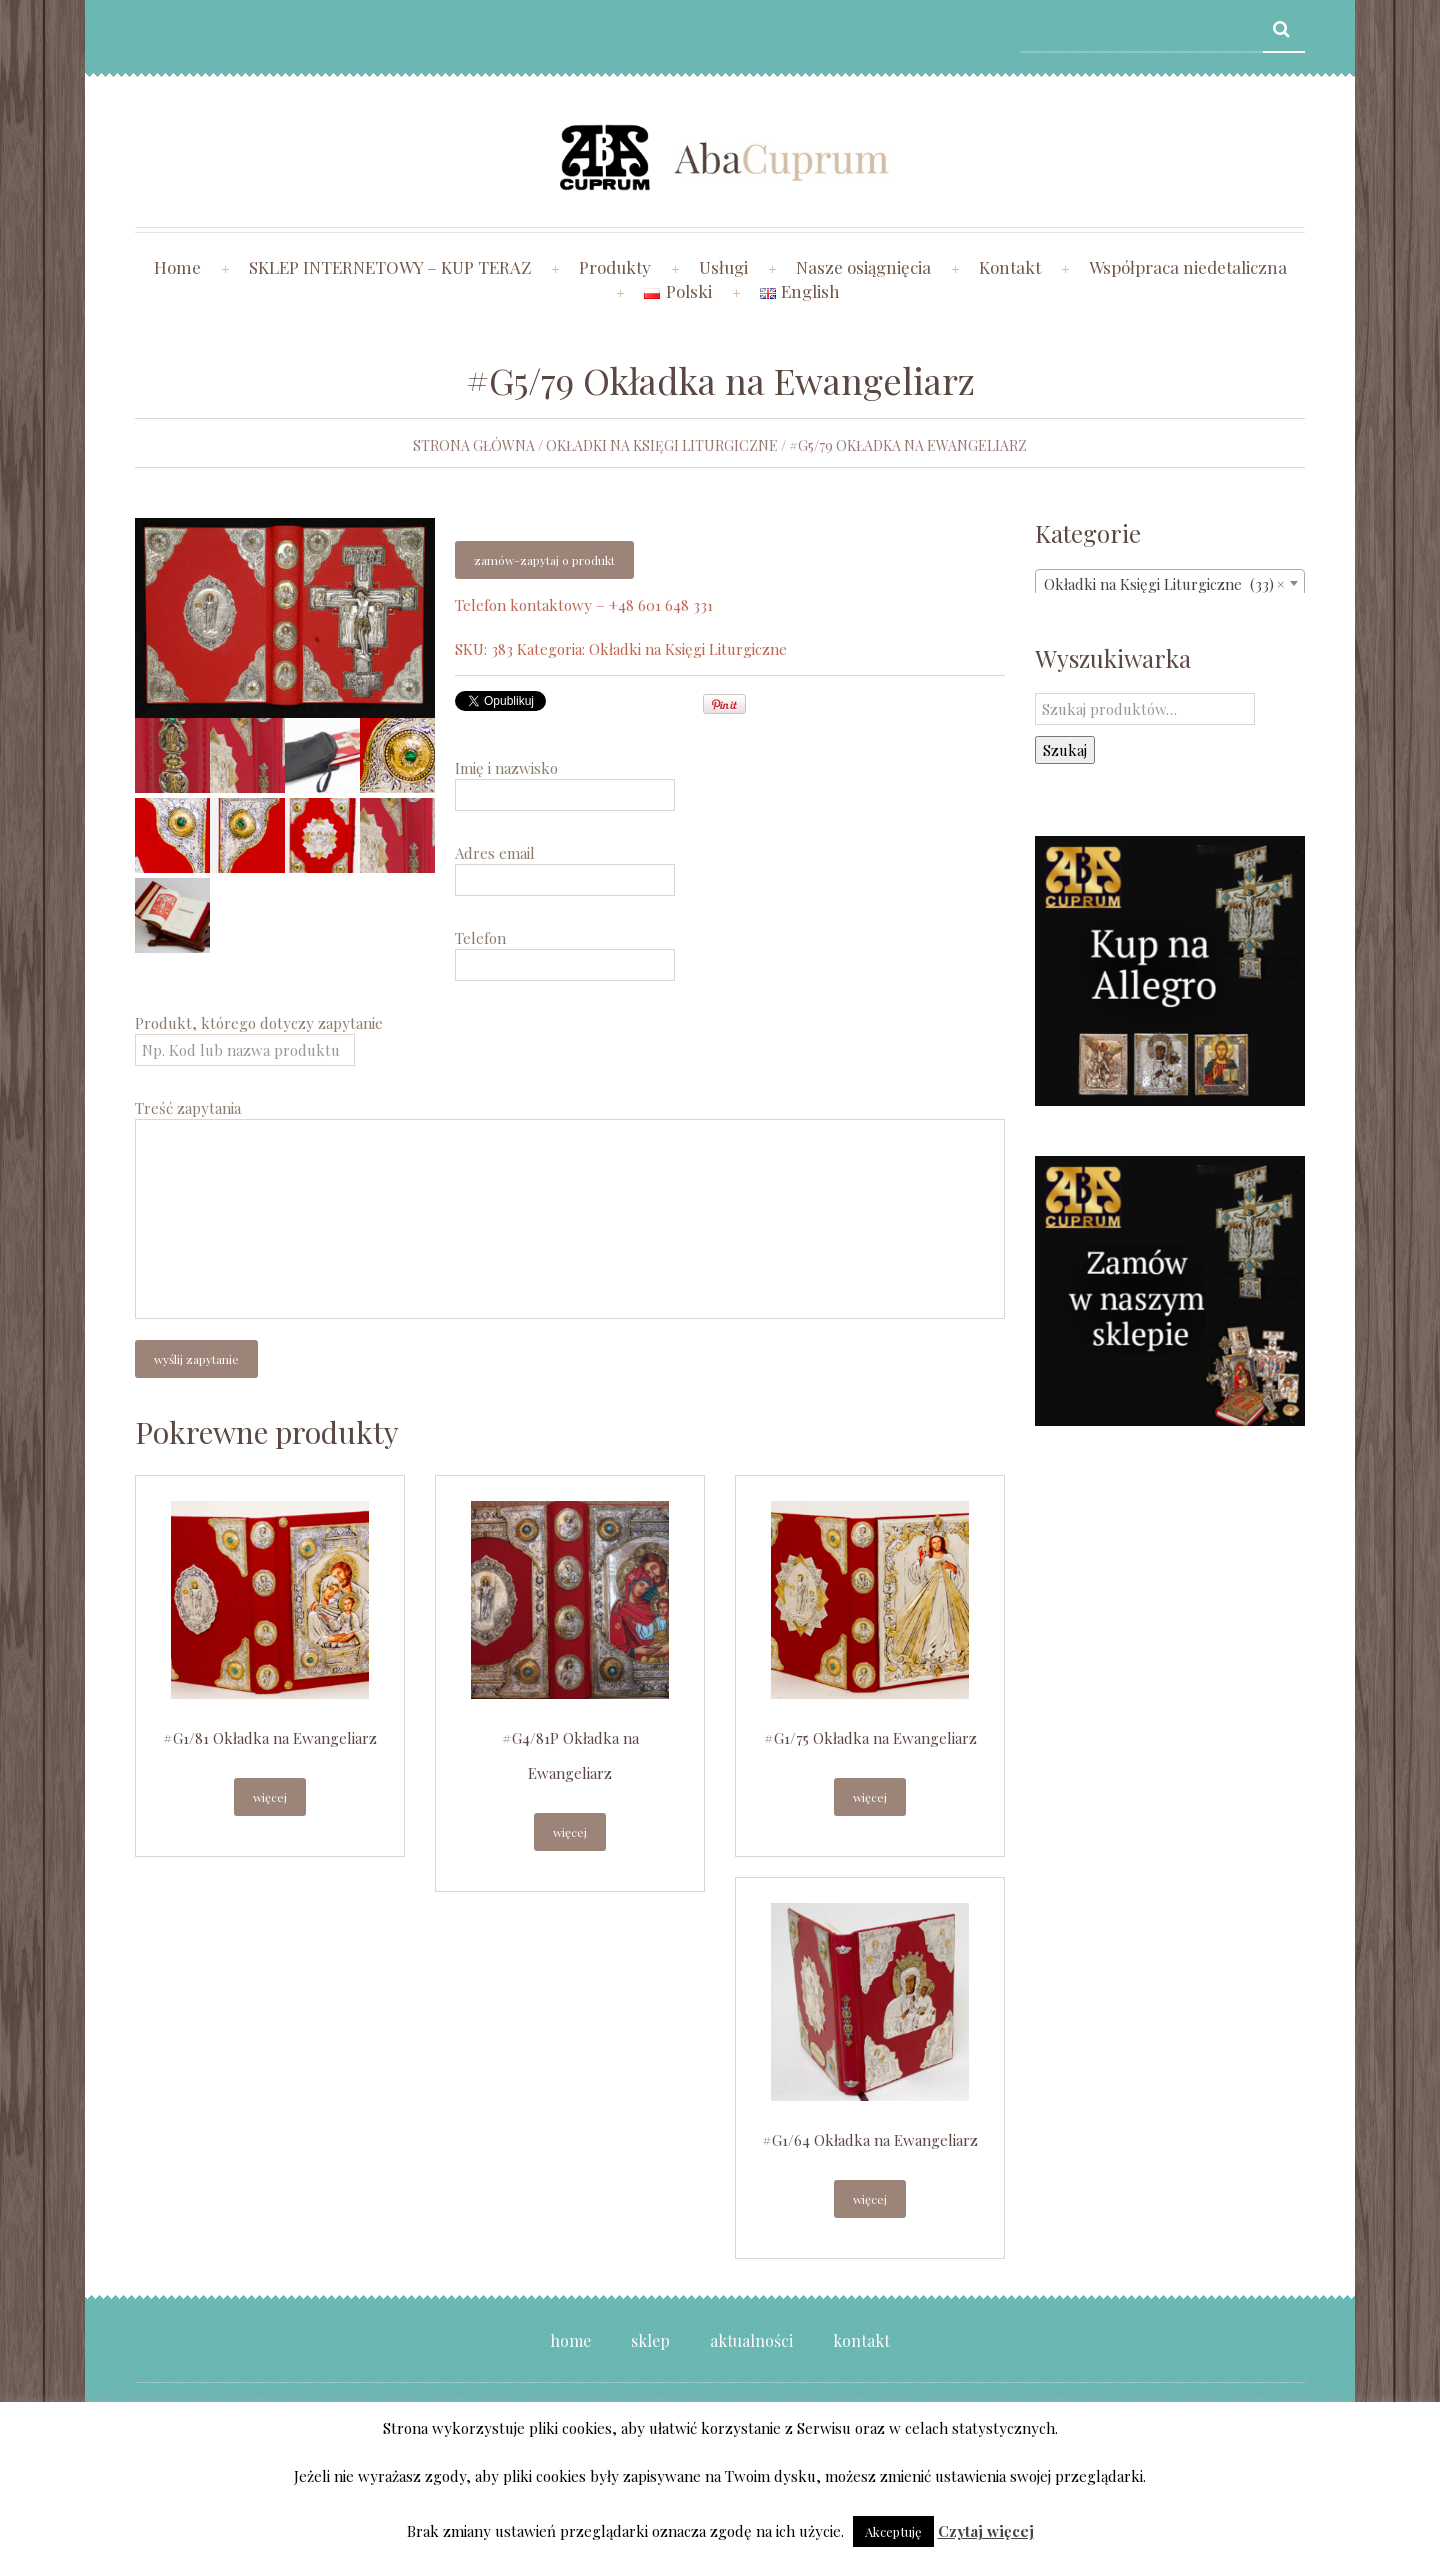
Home (177, 267)
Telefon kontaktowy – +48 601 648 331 (584, 605)
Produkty (615, 267)
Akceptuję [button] (893, 2531)
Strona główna (474, 445)
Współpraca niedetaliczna (1188, 267)
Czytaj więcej (986, 2531)
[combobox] (1170, 583)
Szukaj (1065, 750)
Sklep (650, 2340)
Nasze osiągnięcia (863, 267)
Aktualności (751, 2340)
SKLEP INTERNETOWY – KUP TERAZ (390, 267)
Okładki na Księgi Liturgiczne (662, 445)
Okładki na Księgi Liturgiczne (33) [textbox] (1164, 584)
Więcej (270, 1797)
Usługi (723, 267)
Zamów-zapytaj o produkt (544, 560)
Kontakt (1010, 267)
